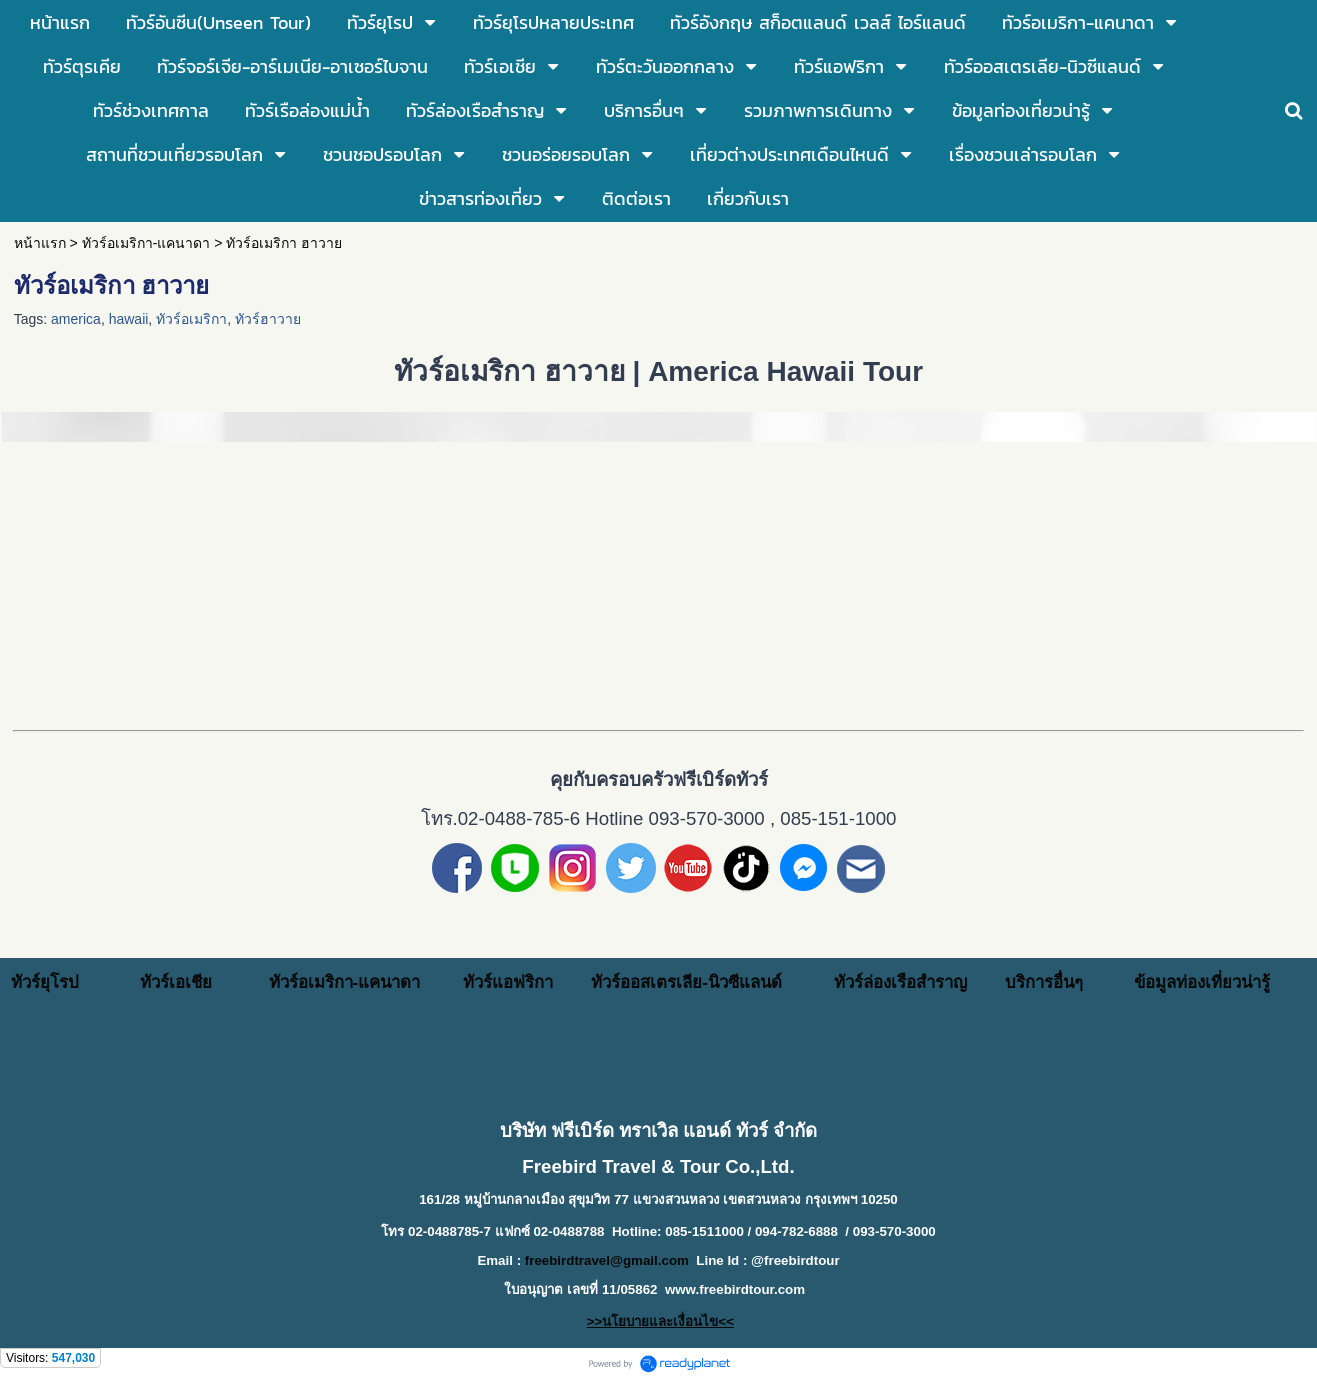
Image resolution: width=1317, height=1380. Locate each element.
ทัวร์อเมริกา (191, 319)
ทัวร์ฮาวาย (268, 319)
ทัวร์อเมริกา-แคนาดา (146, 243)
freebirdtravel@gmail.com (607, 1260)
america (76, 319)
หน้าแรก (40, 243)
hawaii (129, 319)
